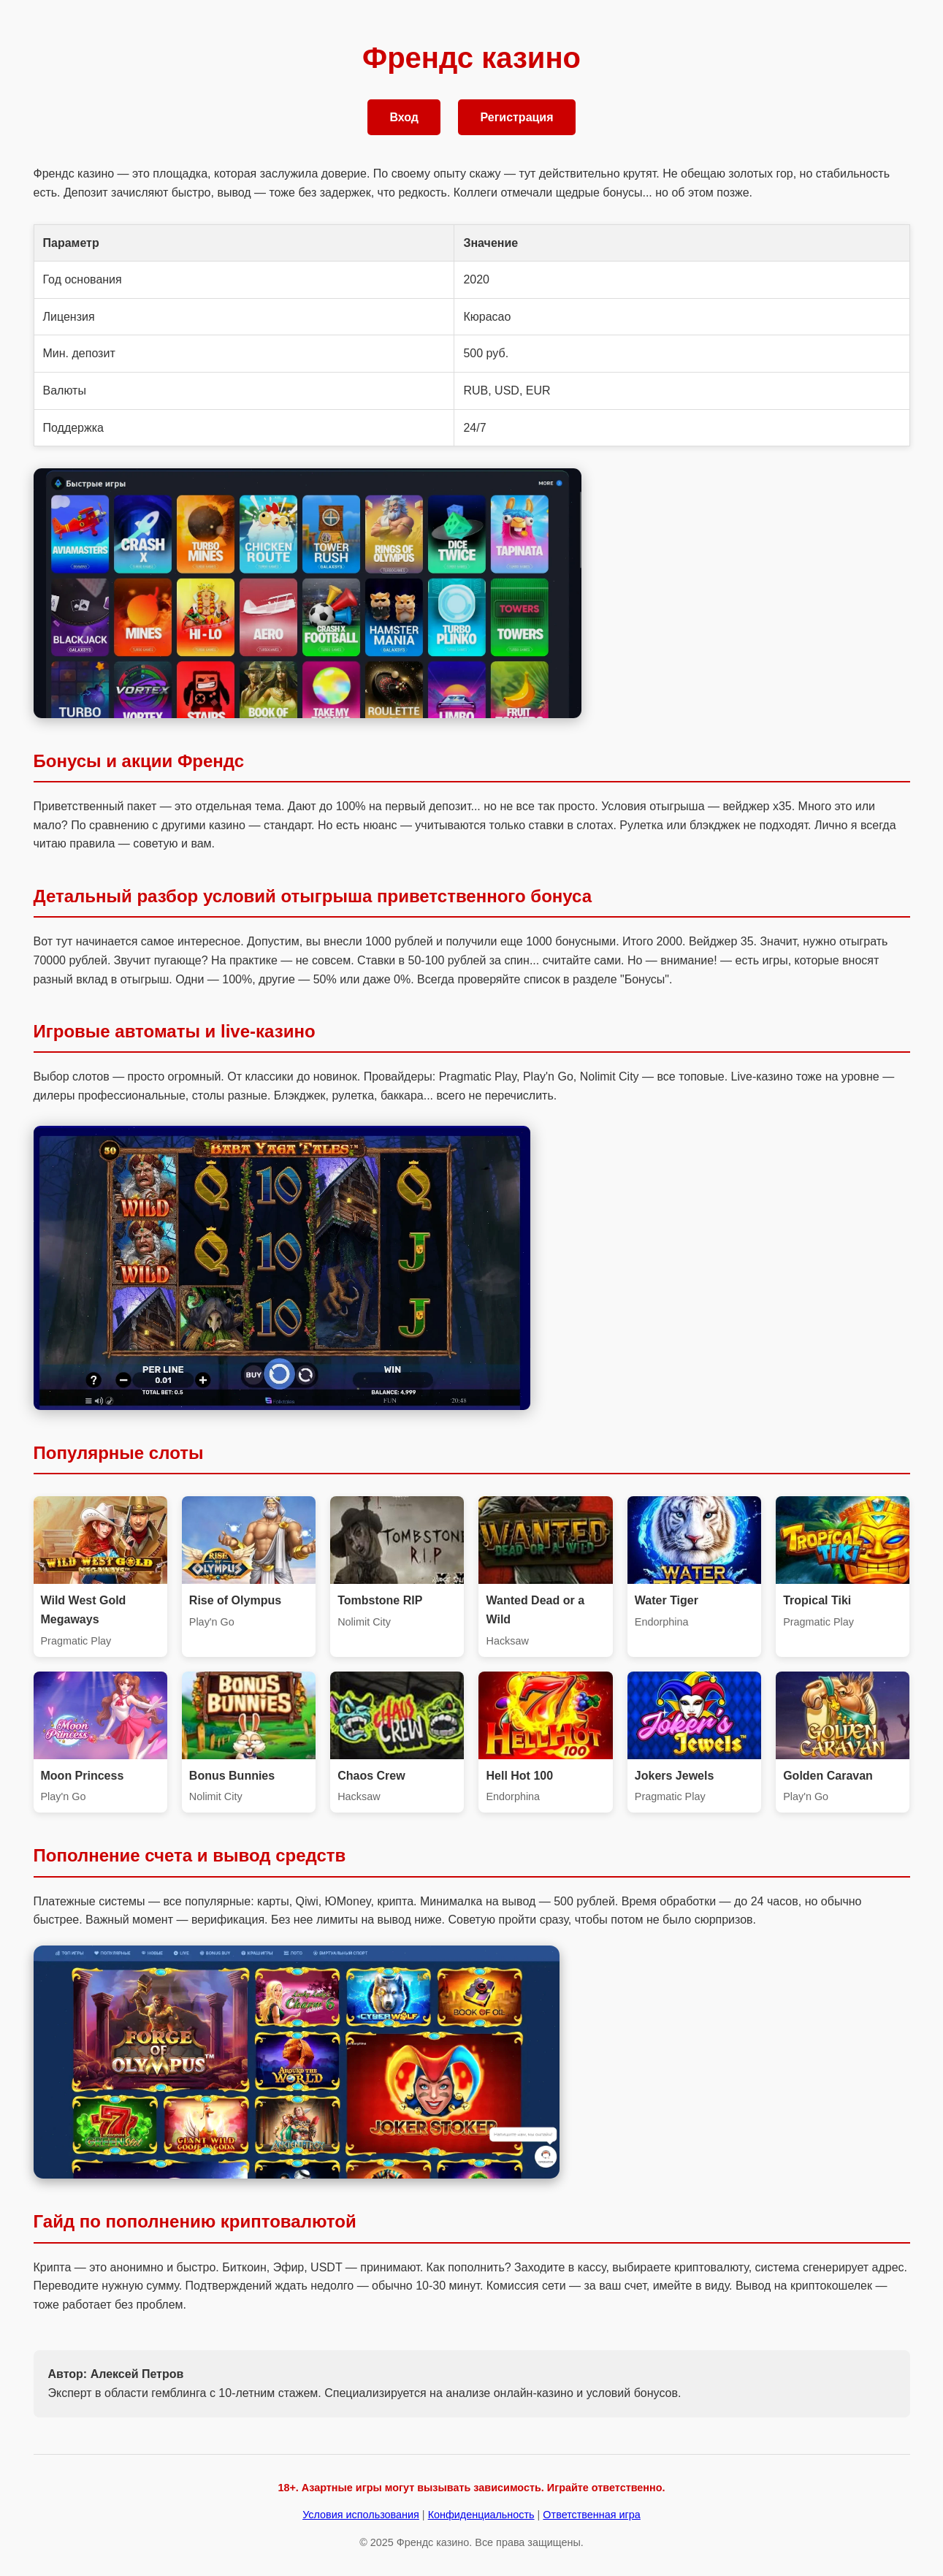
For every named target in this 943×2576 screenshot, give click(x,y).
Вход (404, 117)
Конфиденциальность (481, 2514)
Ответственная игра (591, 2514)
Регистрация (516, 117)
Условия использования (360, 2514)
